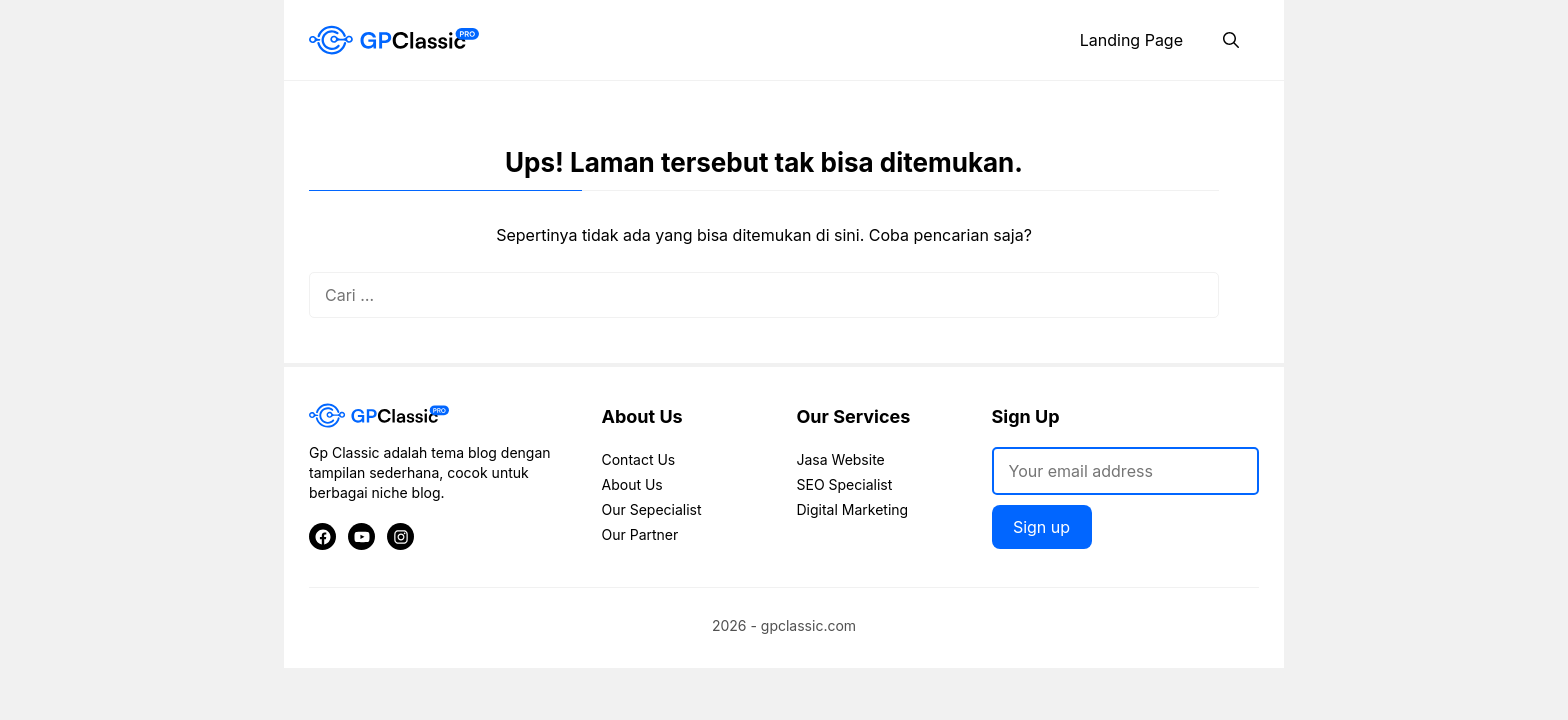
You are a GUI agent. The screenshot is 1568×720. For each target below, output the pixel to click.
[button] (1231, 40)
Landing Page (1131, 40)
